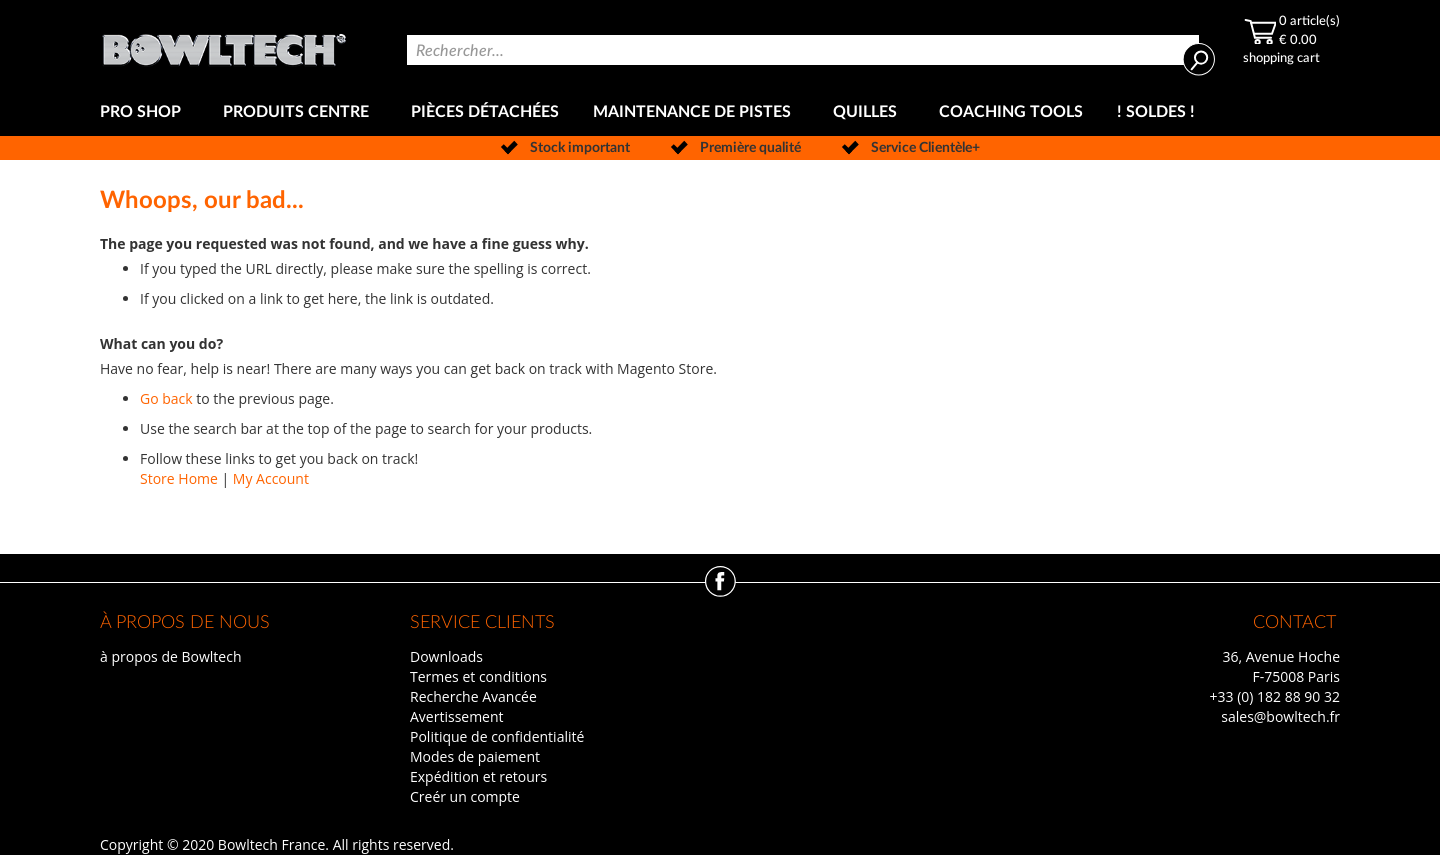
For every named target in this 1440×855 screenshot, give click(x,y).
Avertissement (457, 716)
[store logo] (224, 44)
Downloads (446, 656)
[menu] (720, 112)
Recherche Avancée (473, 696)
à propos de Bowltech (170, 656)
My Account (271, 478)
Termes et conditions (478, 676)
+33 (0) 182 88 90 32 (1274, 696)
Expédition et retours (478, 776)
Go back (166, 398)
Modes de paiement (475, 756)
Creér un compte (465, 796)
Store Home (179, 478)
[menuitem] (144, 112)
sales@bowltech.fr (1280, 716)
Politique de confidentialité (497, 736)
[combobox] (803, 50)
